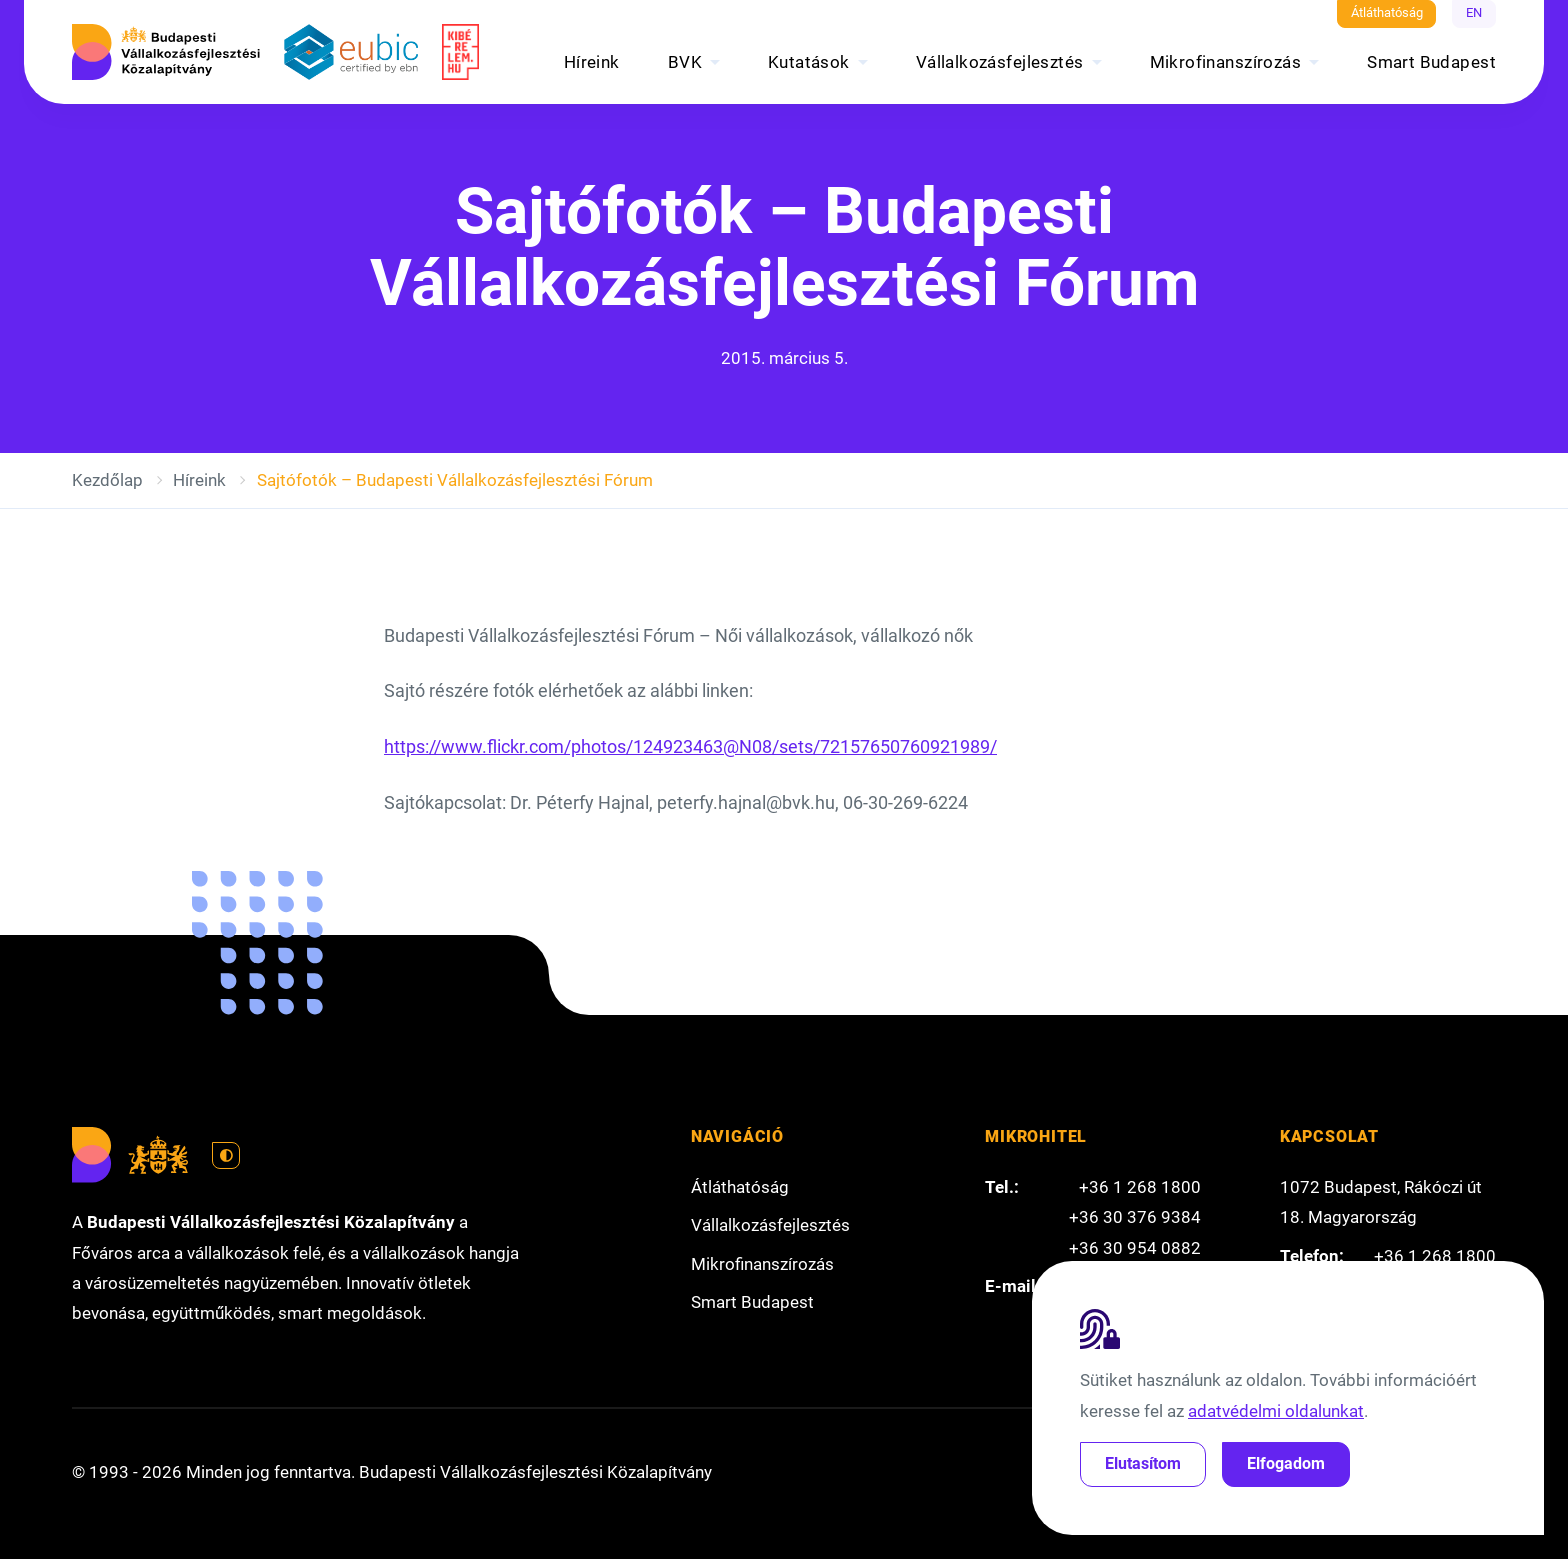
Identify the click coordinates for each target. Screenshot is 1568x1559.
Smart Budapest (1431, 62)
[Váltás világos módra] (226, 1156)
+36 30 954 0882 (1135, 1248)
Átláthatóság (1387, 12)
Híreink (592, 62)
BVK (685, 62)
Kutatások (809, 62)
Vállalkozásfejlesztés (1000, 62)
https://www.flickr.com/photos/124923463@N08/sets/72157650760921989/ (690, 747)
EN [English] (1474, 12)
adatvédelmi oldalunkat (1276, 1411)
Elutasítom (1143, 1463)
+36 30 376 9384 (1135, 1217)
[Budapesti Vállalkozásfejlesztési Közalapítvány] (166, 52)
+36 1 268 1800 (1140, 1187)
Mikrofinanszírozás (1226, 62)
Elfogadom (1286, 1463)
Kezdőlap (107, 480)
